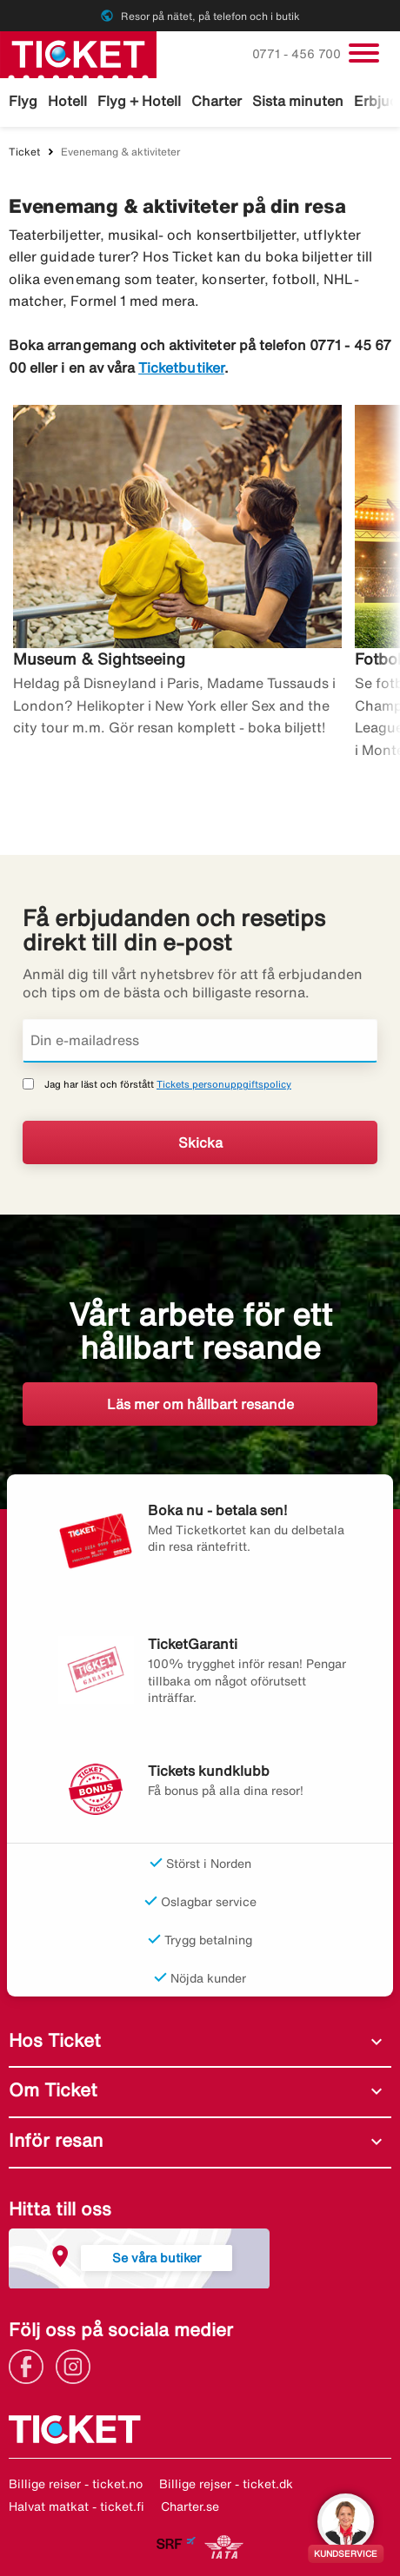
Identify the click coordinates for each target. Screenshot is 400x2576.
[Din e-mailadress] (200, 1041)
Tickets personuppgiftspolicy (224, 1084)
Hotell (67, 101)
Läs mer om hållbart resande (200, 1404)
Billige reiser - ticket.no (76, 2484)
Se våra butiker (156, 2257)
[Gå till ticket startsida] (78, 53)
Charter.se (190, 2506)
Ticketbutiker (181, 367)
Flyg (23, 101)
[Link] (30, 2365)
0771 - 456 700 (298, 54)
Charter (216, 101)
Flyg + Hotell (139, 101)
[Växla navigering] (364, 53)
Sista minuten (297, 101)
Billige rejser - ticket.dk (226, 2484)
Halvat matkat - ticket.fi (76, 2506)
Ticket (24, 151)
